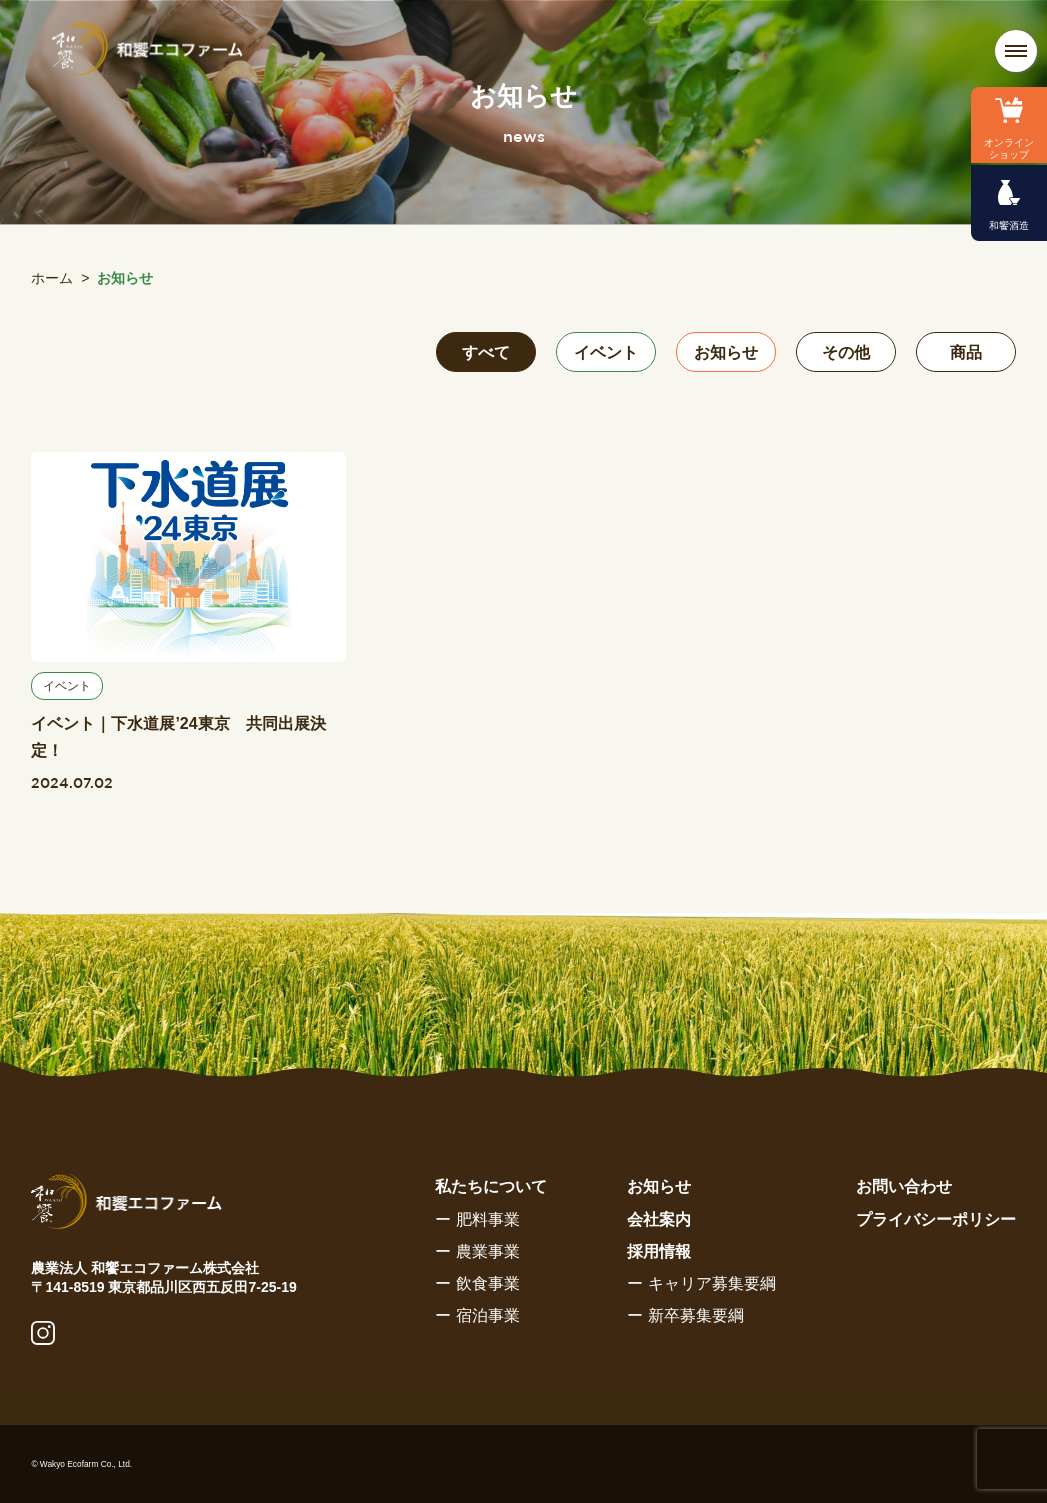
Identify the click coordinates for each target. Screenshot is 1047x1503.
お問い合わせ (904, 1186)
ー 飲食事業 (477, 1283)
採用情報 (659, 1251)
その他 (846, 352)
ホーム (52, 278)
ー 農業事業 (477, 1251)
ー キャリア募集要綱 (701, 1283)
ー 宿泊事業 (477, 1315)
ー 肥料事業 (477, 1219)
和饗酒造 (1009, 225)
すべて (486, 352)
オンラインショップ (1009, 148)
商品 (966, 352)
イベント (606, 352)
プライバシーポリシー (936, 1219)
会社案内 (659, 1219)
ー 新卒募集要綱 (685, 1315)
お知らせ (726, 352)
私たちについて (491, 1186)
